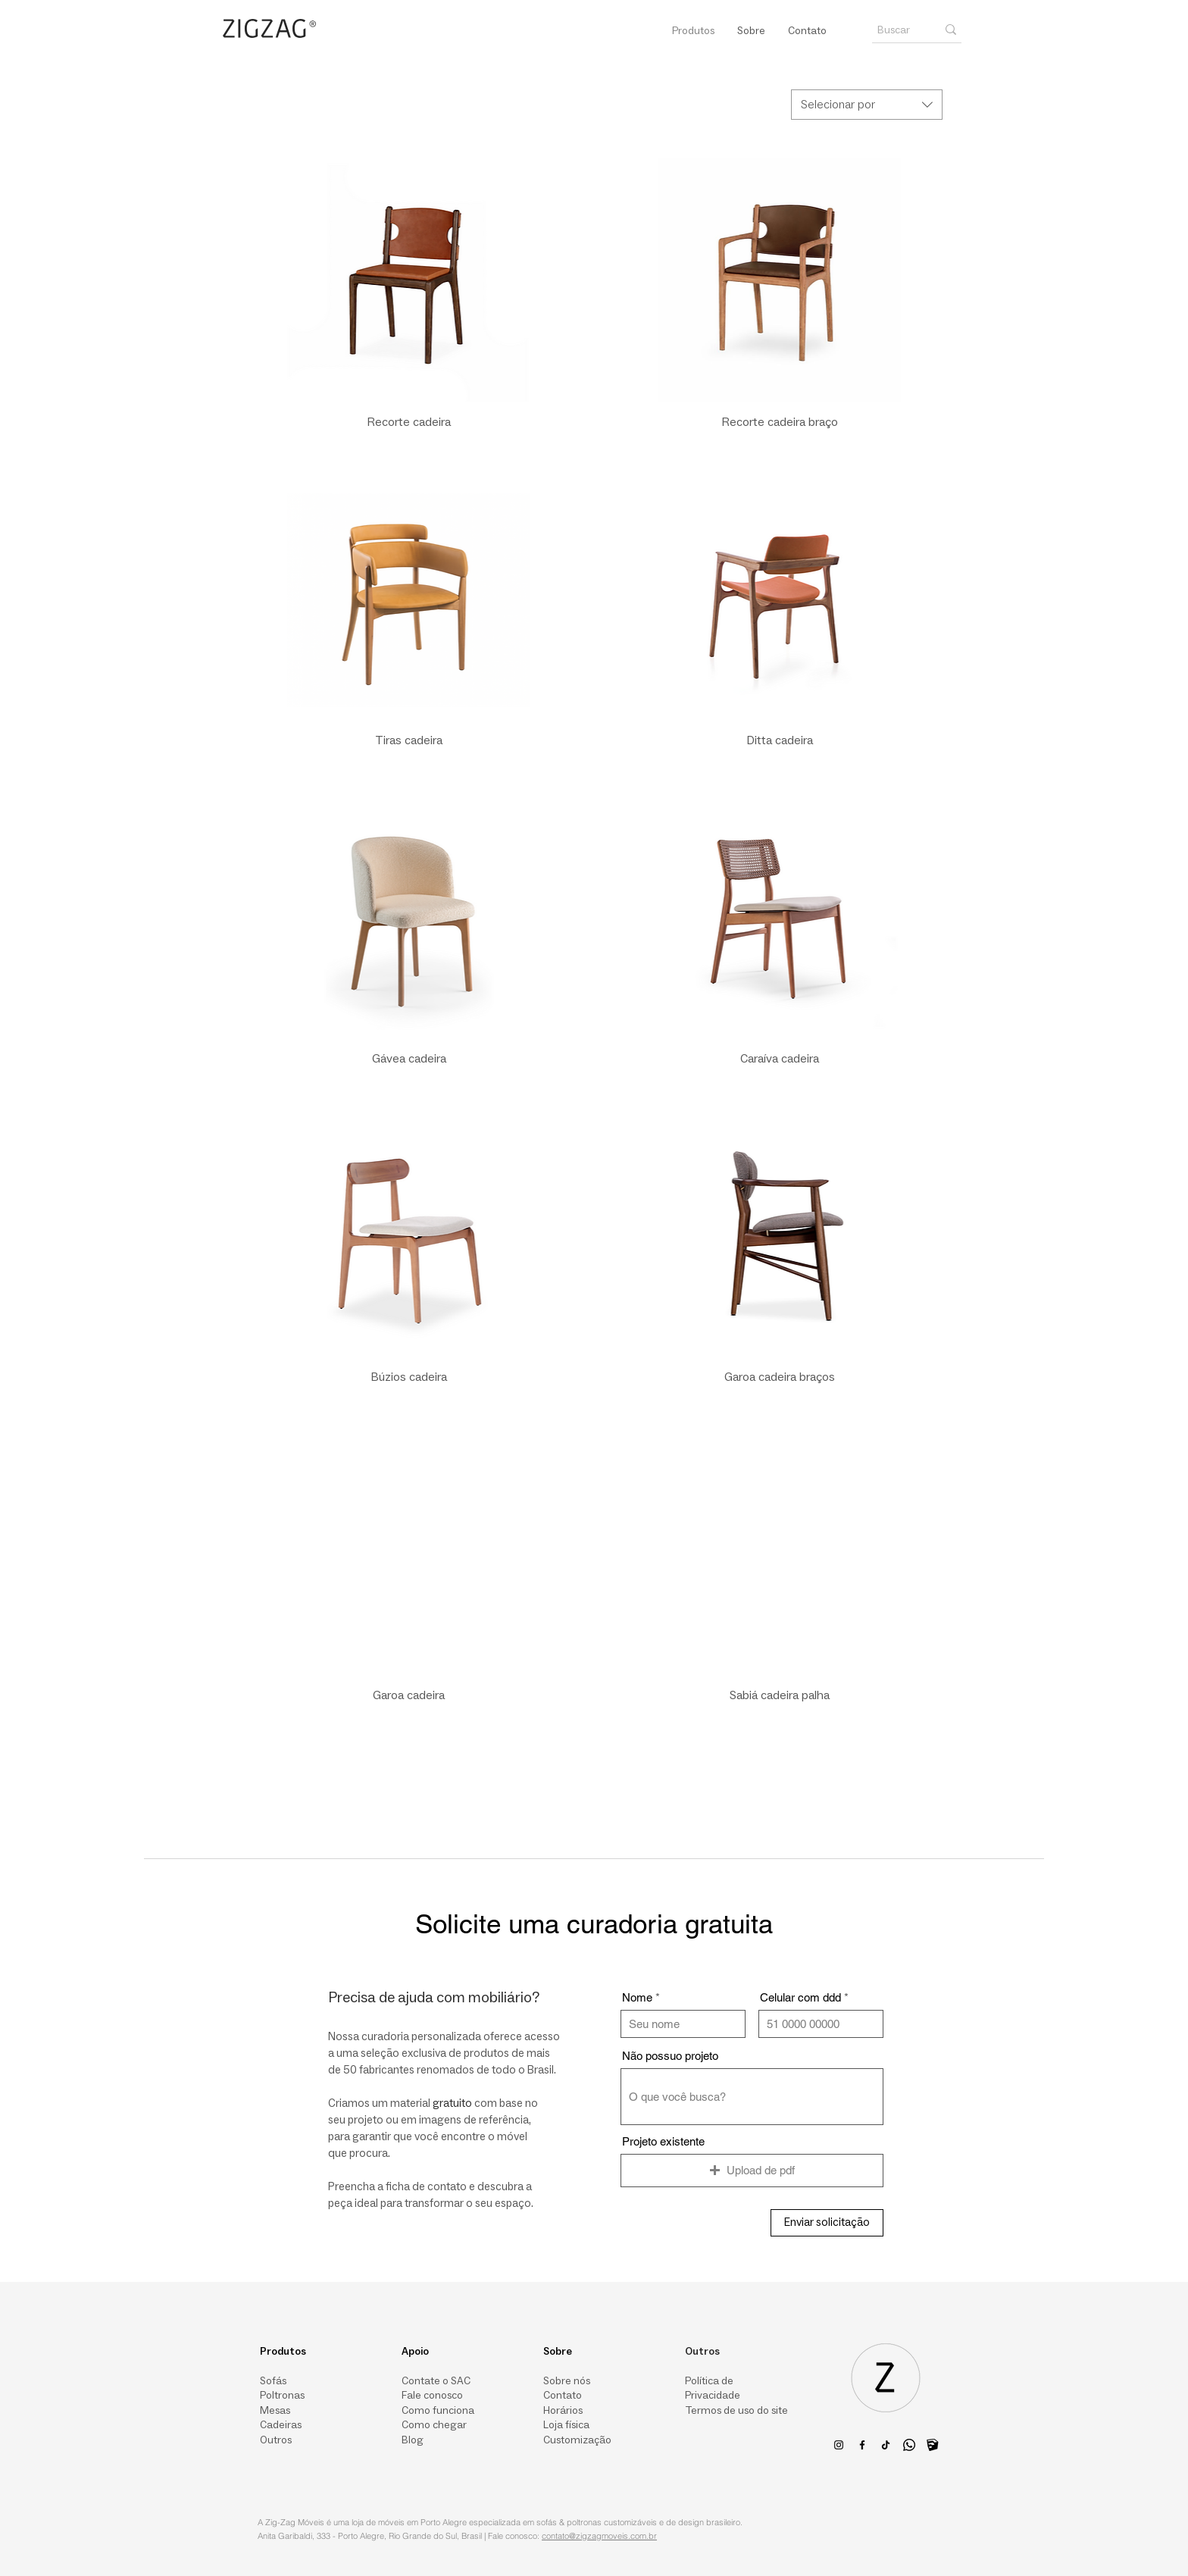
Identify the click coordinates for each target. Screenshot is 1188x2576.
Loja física (566, 2425)
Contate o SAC (436, 2380)
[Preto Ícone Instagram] (839, 2445)
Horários (563, 2411)
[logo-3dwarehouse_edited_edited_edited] (933, 2445)
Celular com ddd (800, 1997)
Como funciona (438, 2411)
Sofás (273, 2380)
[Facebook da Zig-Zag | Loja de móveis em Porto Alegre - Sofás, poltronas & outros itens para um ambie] (862, 2445)
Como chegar (434, 2425)
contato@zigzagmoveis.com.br (599, 2536)
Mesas (275, 2411)
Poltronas (282, 2396)
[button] (752, 2170)
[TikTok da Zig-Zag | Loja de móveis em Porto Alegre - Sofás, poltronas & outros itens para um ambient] (886, 2445)
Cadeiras (281, 2425)
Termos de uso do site (736, 2411)
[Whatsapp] (909, 2445)
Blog (413, 2440)
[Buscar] (895, 30)
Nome (637, 1997)
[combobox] (867, 104)
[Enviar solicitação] (827, 2222)
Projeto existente (663, 2141)
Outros (276, 2440)
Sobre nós (566, 2380)
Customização (577, 2440)
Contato (562, 2396)
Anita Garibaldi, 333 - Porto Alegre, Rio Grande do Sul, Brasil (370, 2536)
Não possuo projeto (670, 2055)
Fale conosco (432, 2396)
